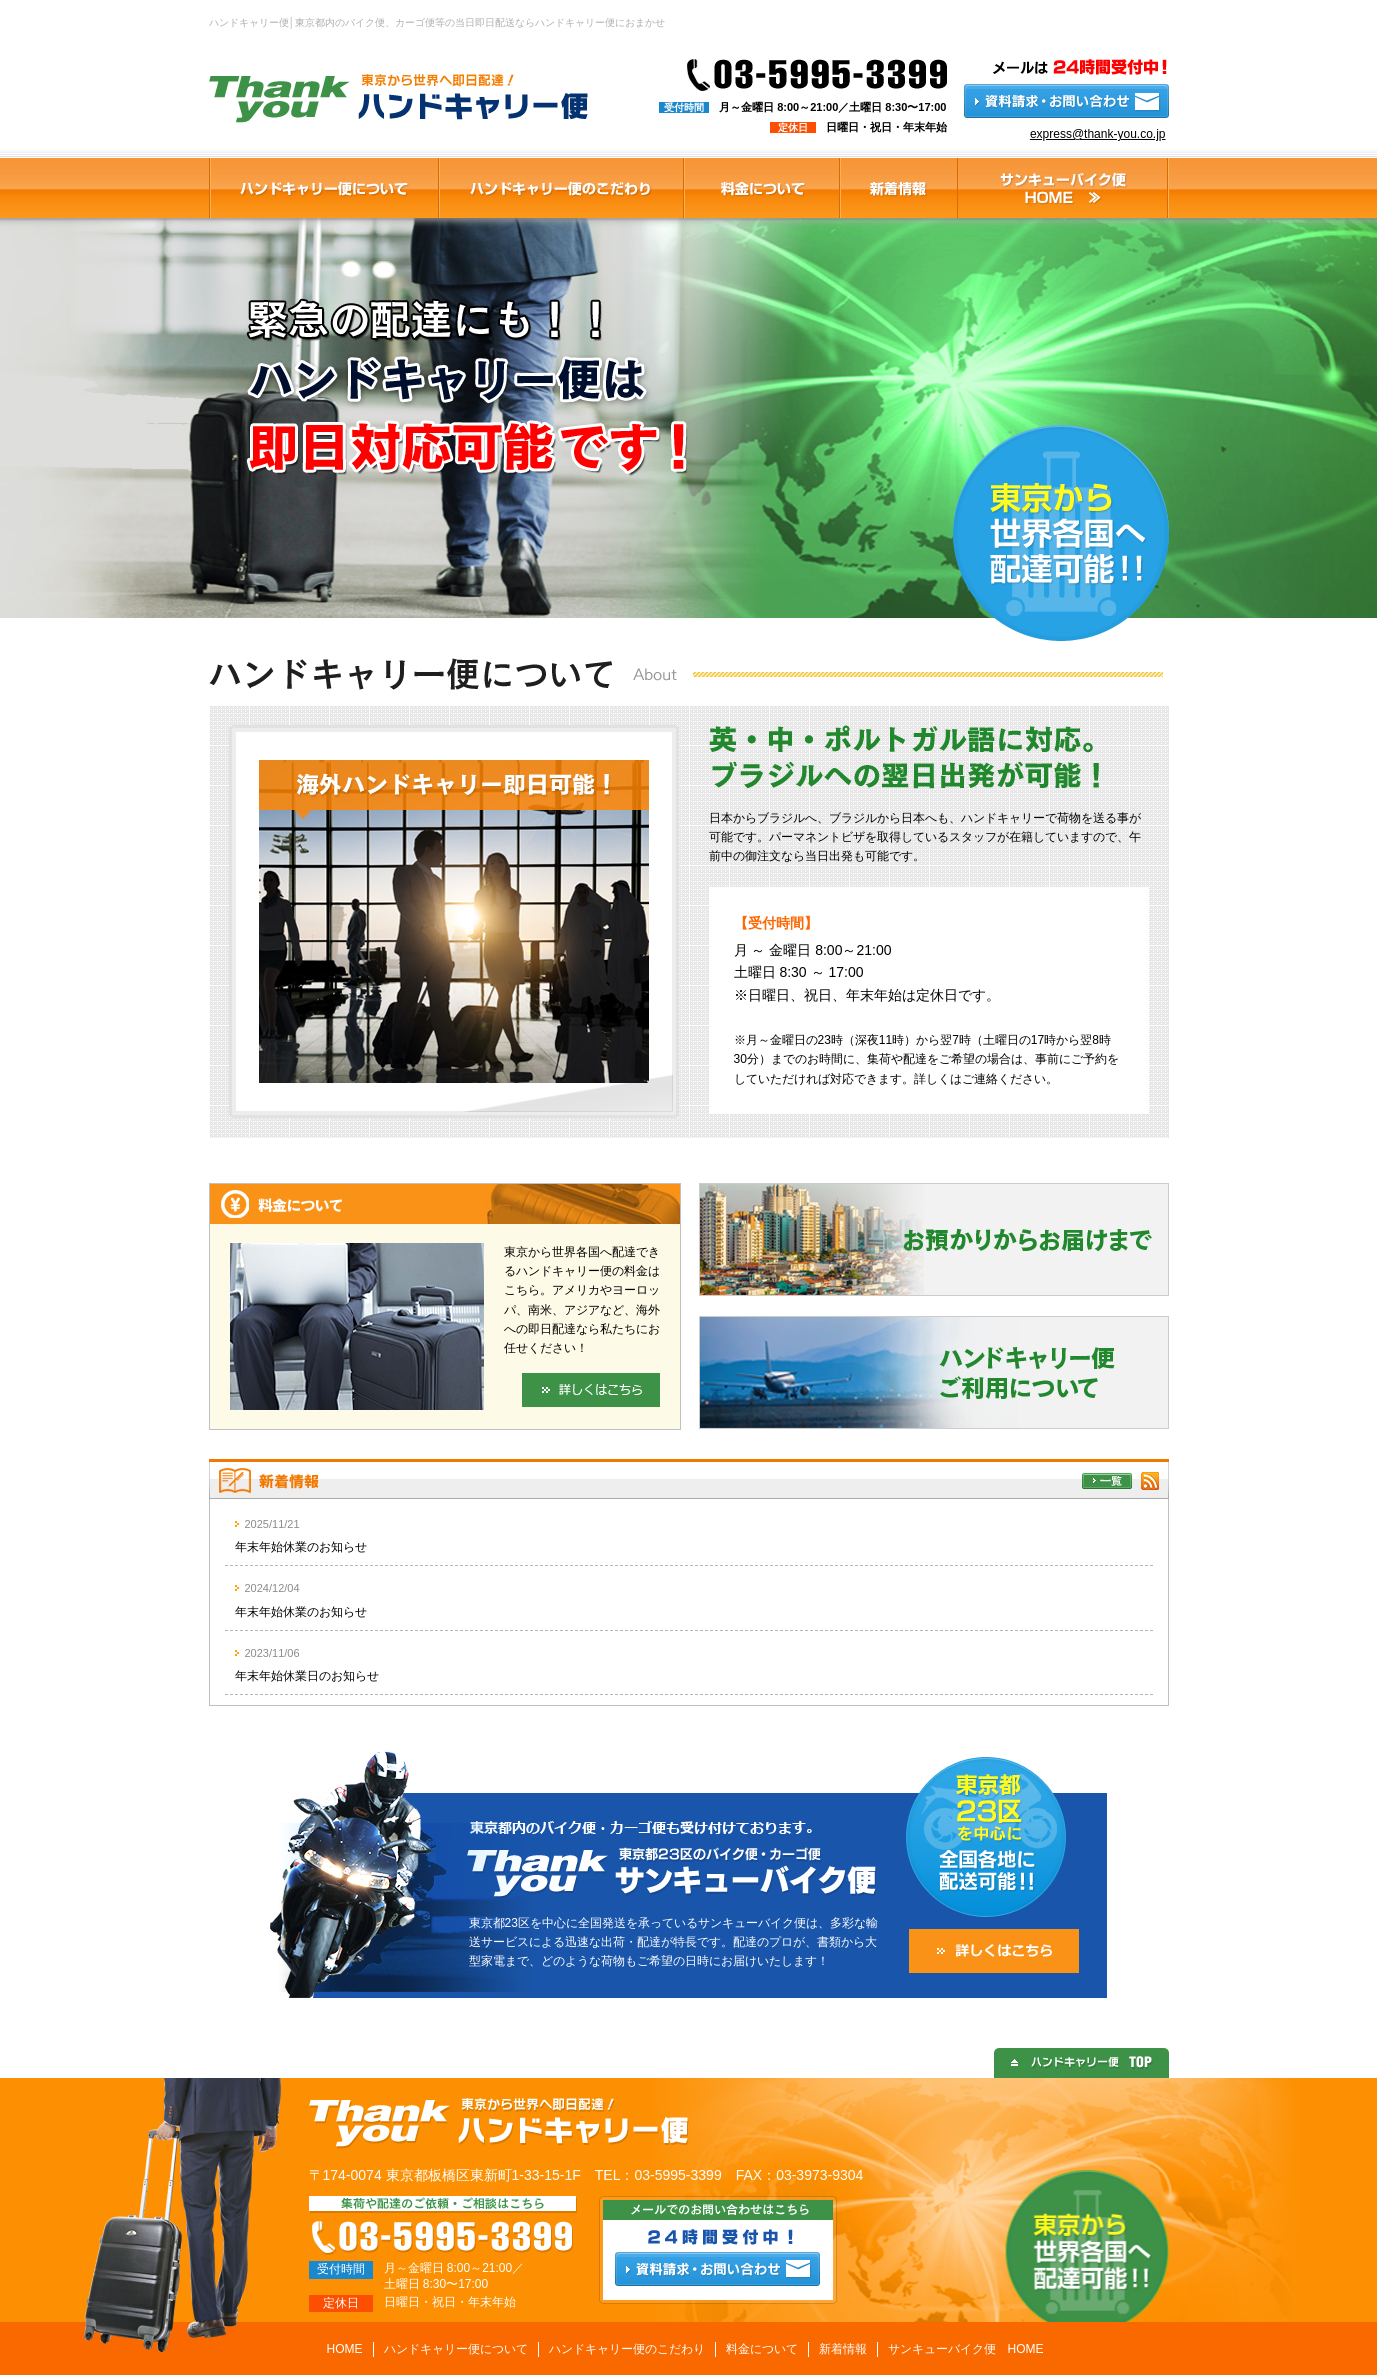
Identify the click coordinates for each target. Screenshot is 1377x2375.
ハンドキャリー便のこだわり (627, 2349)
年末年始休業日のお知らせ (307, 1676)
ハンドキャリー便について (456, 2349)
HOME (345, 2349)
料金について (762, 2349)
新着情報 (843, 2349)
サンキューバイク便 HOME (966, 2349)
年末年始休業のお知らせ (301, 1547)
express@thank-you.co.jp (1098, 134)
